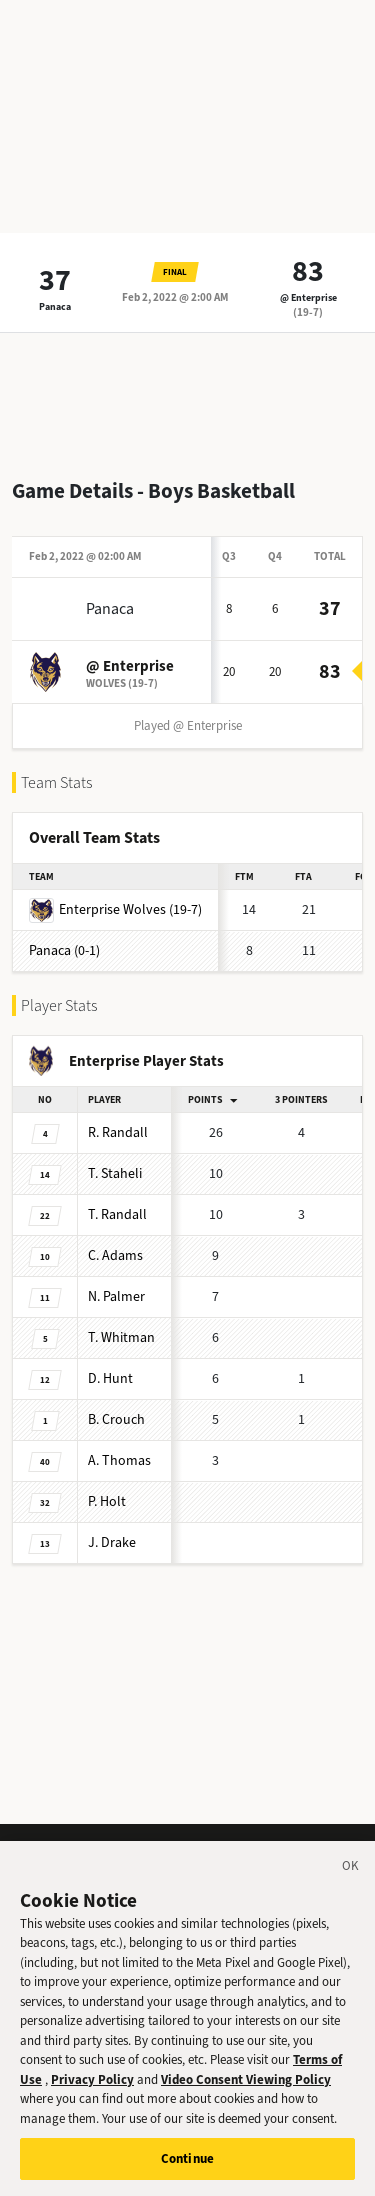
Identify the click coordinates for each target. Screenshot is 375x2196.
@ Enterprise (308, 297)
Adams (115, 1255)
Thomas (119, 1460)
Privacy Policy (92, 2097)
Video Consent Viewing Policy (246, 2097)
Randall (118, 1132)
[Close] (351, 1887)
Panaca (55, 306)
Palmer (116, 1296)
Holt (107, 1501)
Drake (112, 1542)
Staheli (115, 1173)
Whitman (121, 1337)
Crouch (116, 1419)
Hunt (110, 1378)
